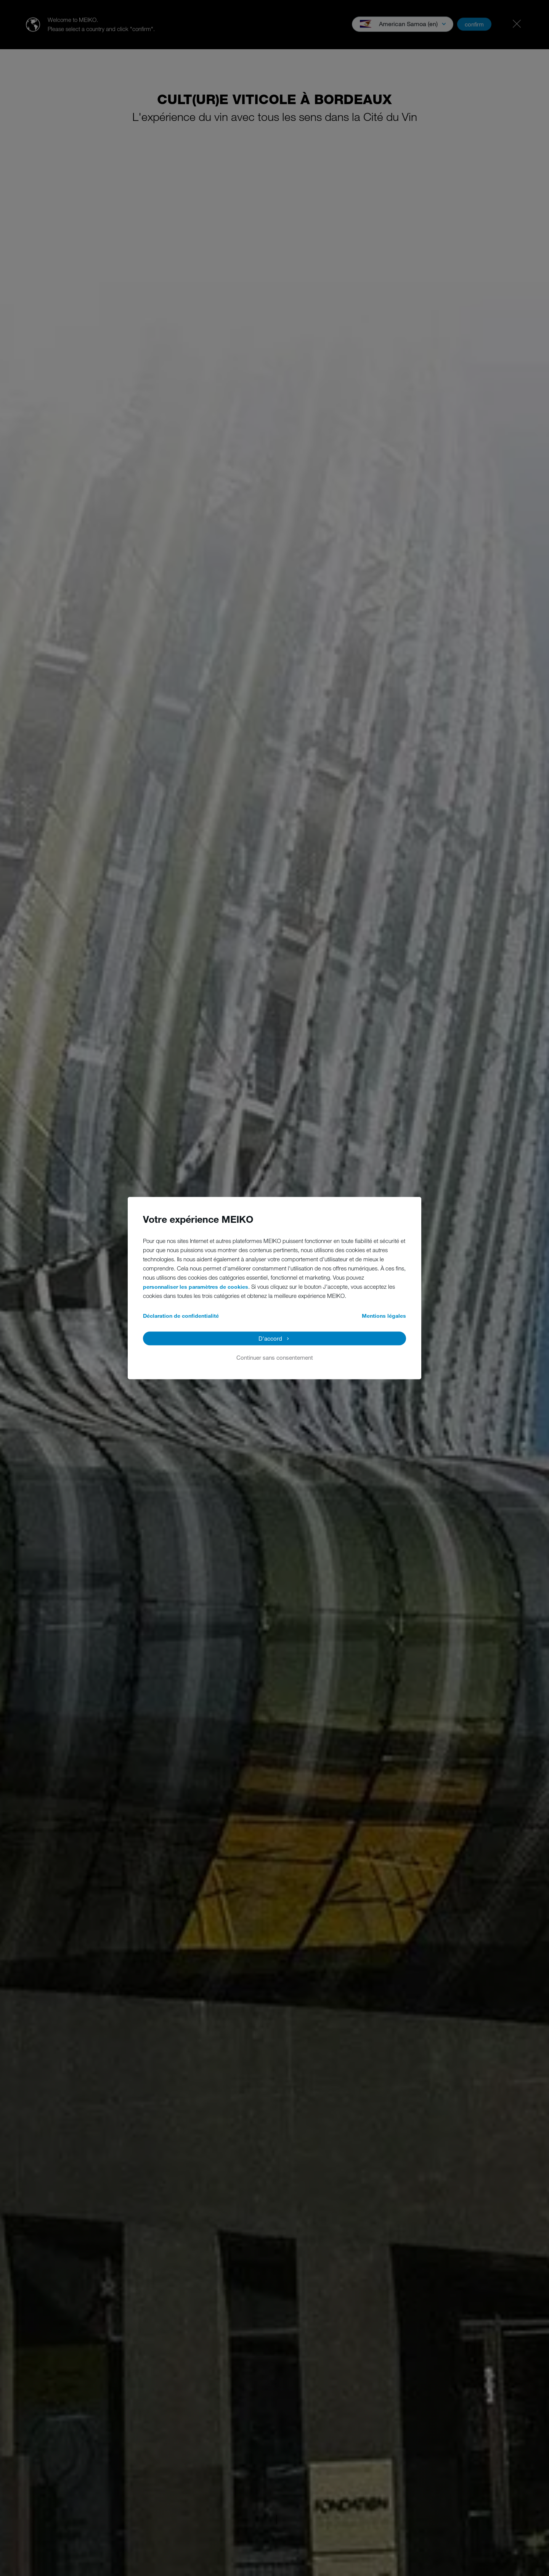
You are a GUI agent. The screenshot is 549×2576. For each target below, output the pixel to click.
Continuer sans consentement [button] (274, 1357)
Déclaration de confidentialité (181, 1315)
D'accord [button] (270, 1338)
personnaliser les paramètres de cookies (195, 1286)
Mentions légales (384, 1315)
